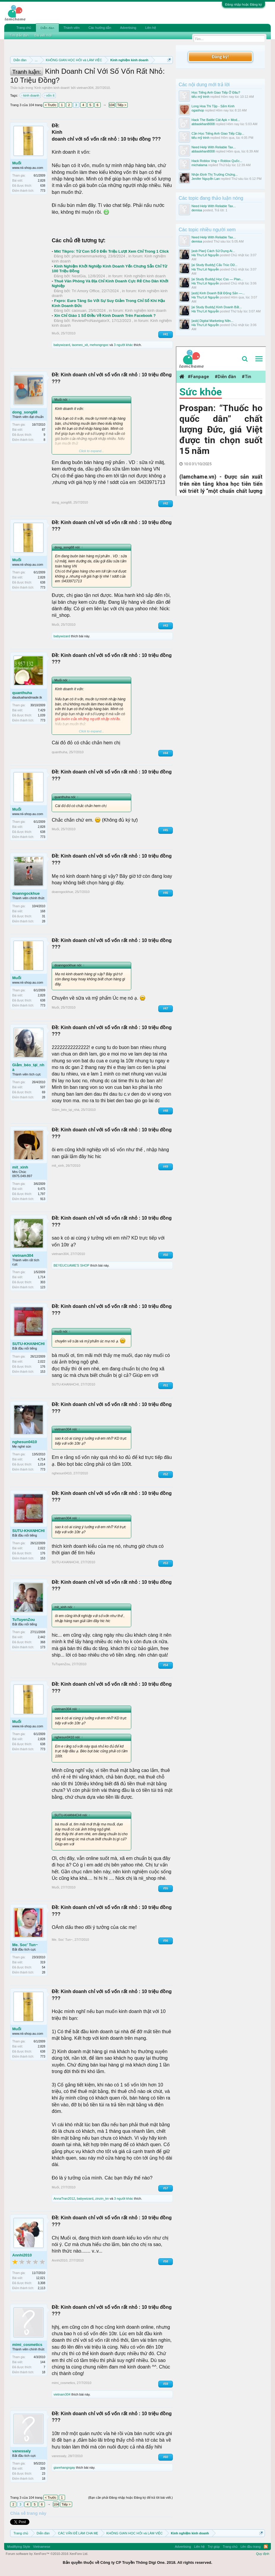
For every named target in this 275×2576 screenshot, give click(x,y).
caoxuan (79, 310)
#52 (165, 1474)
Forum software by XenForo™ (47, 2553)
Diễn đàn (47, 28)
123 (42, 1287)
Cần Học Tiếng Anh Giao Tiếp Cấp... (218, 133)
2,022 (41, 1361)
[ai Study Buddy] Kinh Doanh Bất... (217, 307)
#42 (165, 503)
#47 (165, 1008)
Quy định (262, 2553)
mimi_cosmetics (27, 2344)
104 (111, 105)
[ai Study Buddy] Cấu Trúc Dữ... (215, 265)
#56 (165, 1940)
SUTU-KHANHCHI (28, 1344)
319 (42, 1962)
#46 (165, 892)
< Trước (50, 105)
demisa (197, 210)
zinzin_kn (102, 2198)
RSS (266, 2546)
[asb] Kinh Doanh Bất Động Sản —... (218, 293)
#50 (165, 1254)
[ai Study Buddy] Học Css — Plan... (217, 279)
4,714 (41, 1459)
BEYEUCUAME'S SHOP (71, 1265)
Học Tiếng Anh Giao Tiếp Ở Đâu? (216, 92)
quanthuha (22, 693)
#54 (165, 1665)
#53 (165, 1563)
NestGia (79, 276)
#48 (165, 1110)
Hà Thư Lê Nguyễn (205, 255)
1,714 (41, 1277)
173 (42, 1647)
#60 (165, 2457)
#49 (165, 1166)
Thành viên (72, 27)
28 (43, 921)
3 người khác (123, 345)
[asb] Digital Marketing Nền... (212, 321)
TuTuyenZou (23, 1619)
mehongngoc (99, 345)
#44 (165, 753)
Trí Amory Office (85, 291)
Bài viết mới (43, 35)
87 (43, 429)
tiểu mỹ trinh (200, 96)
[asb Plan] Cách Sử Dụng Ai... (213, 251)
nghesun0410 (24, 1442)
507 (42, 1087)
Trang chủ (23, 27)
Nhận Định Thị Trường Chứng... (215, 174)
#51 (165, 1385)
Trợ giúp (214, 2546)
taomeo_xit (80, 345)
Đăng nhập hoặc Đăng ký (243, 4)
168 (42, 911)
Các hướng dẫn (99, 27)
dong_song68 (24, 412)
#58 (165, 2261)
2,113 (41, 2288)
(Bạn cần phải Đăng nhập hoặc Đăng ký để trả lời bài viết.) (130, 2497)
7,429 (41, 710)
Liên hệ (150, 27)
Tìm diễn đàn (19, 35)
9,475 (41, 1189)
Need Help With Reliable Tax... (214, 147)
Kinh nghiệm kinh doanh (51, 87)
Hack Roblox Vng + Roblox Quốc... (217, 161)
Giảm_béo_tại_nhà (28, 1067)
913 (42, 1199)
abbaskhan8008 (203, 124)
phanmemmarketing (89, 256)
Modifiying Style (18, 2546)
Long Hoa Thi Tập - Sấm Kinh (213, 106)
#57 (165, 2188)
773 (42, 190)
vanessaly (21, 2451)
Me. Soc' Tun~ (25, 1945)
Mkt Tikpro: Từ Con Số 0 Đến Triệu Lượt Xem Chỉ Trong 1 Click (111, 251)
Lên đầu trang (251, 2546)
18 (43, 2372)
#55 (165, 1888)
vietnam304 (85, 87)
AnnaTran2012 (64, 2198)
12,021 (40, 2278)
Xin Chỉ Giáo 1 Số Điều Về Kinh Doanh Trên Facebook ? (105, 315)
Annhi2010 (22, 2255)
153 (42, 1371)
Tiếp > (121, 105)
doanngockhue (25, 893)
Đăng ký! (220, 56)
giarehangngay (64, 2467)
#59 (165, 2383)
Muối (16, 163)
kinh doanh (30, 95)
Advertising (128, 27)
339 (42, 2468)
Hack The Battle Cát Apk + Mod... (216, 120)
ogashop (198, 110)
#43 (165, 625)
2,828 (41, 180)
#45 (165, 830)
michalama (199, 165)
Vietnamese (41, 2546)
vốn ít (50, 95)
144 (42, 2362)
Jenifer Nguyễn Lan (206, 178)
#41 (165, 334)
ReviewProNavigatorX (91, 320)
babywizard (61, 345)
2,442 (41, 1637)
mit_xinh (20, 1167)
